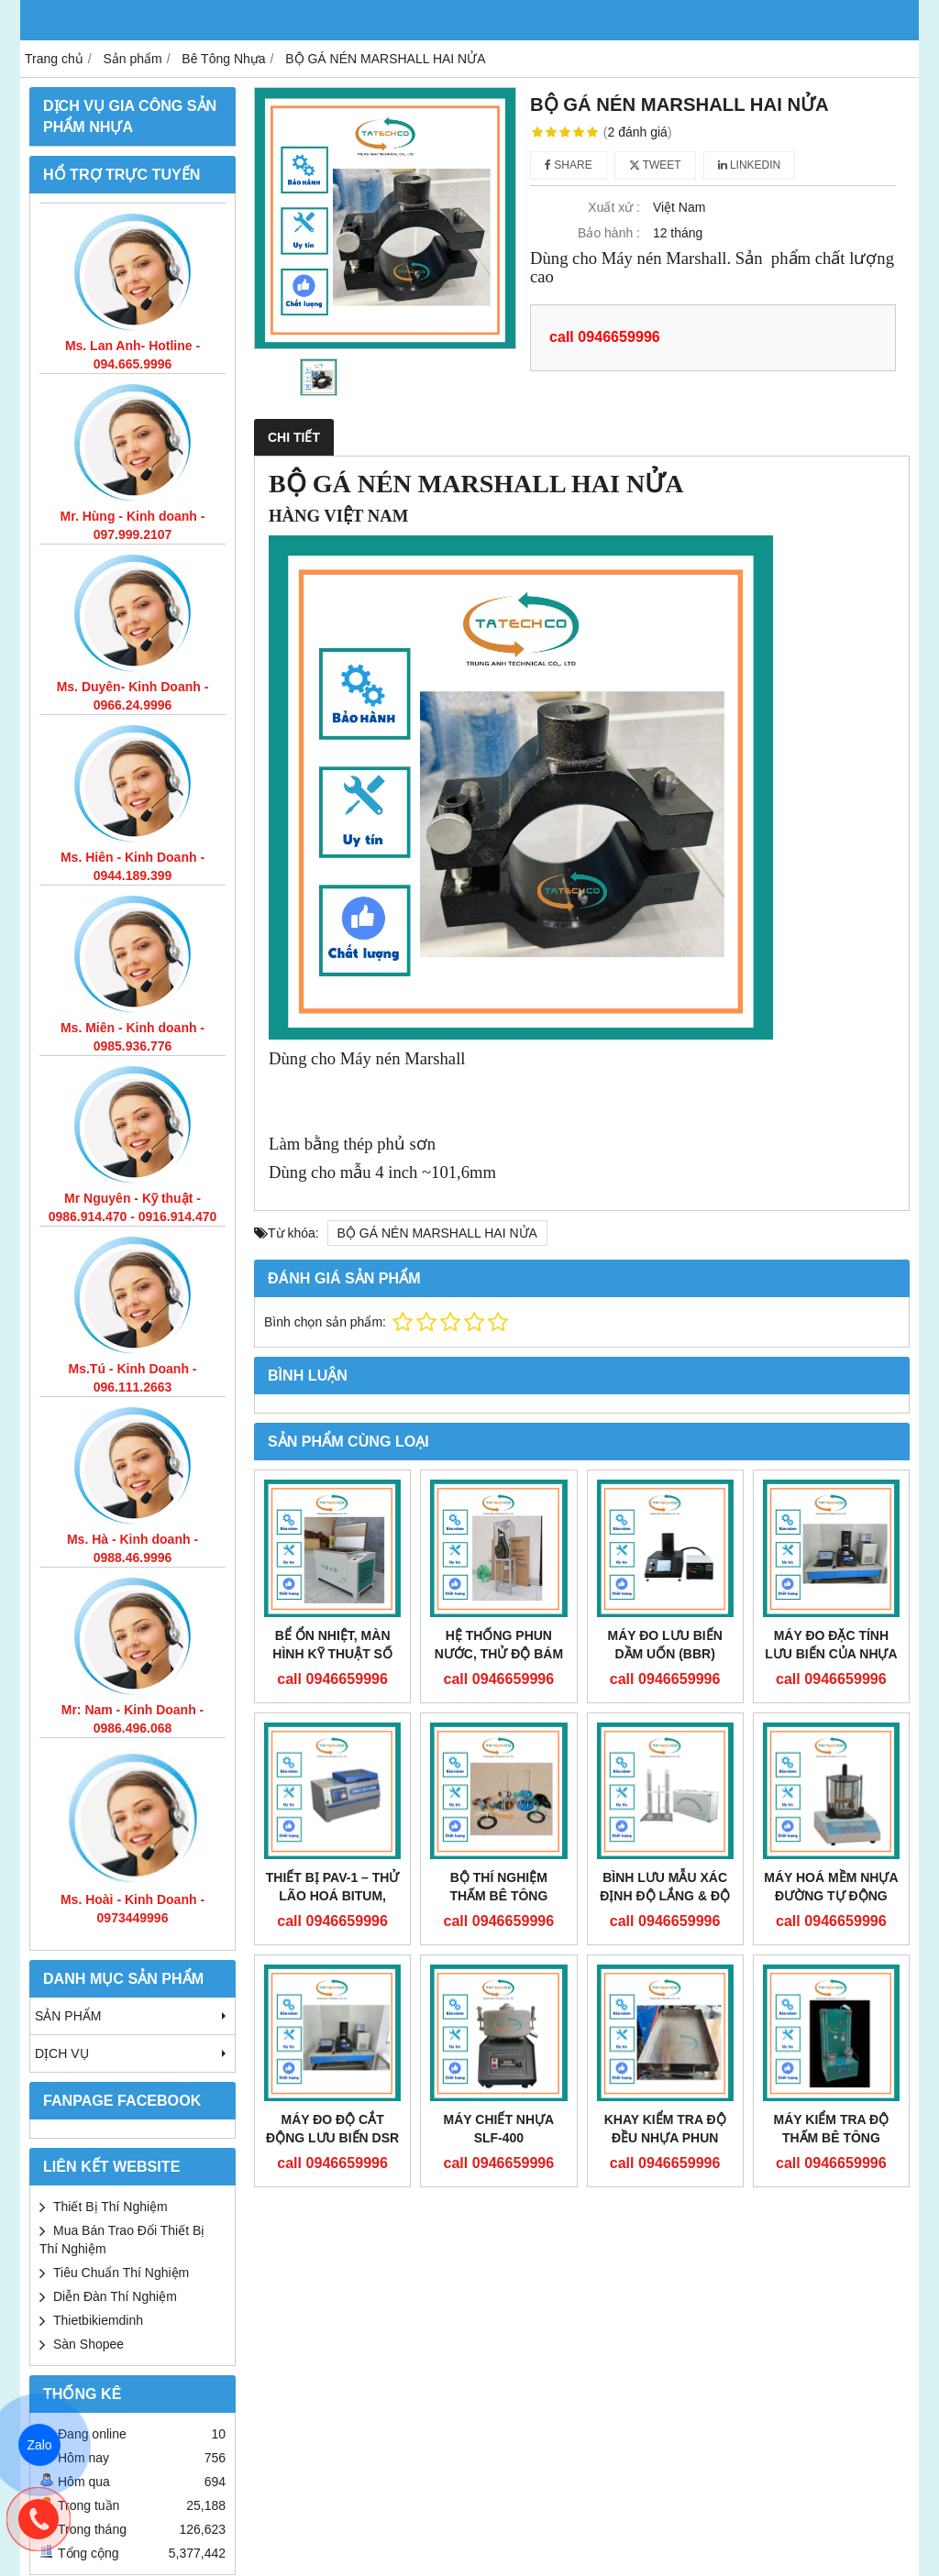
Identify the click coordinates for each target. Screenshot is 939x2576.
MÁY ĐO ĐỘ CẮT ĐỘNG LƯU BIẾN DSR (332, 2128)
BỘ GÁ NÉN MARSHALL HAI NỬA (437, 1233)
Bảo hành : (609, 233)
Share (568, 165)
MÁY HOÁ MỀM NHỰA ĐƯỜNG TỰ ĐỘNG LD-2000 (831, 1895)
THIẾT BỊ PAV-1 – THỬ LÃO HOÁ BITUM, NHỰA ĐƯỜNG (333, 1895)
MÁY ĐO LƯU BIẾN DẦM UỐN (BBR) (664, 1644)
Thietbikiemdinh (98, 2320)
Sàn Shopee (88, 2344)
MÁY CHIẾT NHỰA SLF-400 (499, 2128)
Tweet (655, 165)
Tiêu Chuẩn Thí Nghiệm (121, 2272)
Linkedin (749, 165)
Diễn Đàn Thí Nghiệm (115, 2296)
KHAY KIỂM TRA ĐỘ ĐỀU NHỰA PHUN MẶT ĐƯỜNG (665, 2137)
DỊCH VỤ (132, 2053)
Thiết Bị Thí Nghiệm (110, 2206)
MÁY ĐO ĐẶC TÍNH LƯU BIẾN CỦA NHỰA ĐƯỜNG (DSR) (831, 1653)
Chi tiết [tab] (294, 437)
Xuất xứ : (614, 207)
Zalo (39, 2445)
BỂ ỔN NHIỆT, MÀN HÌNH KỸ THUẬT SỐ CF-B (332, 1653)
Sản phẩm (132, 2016)
